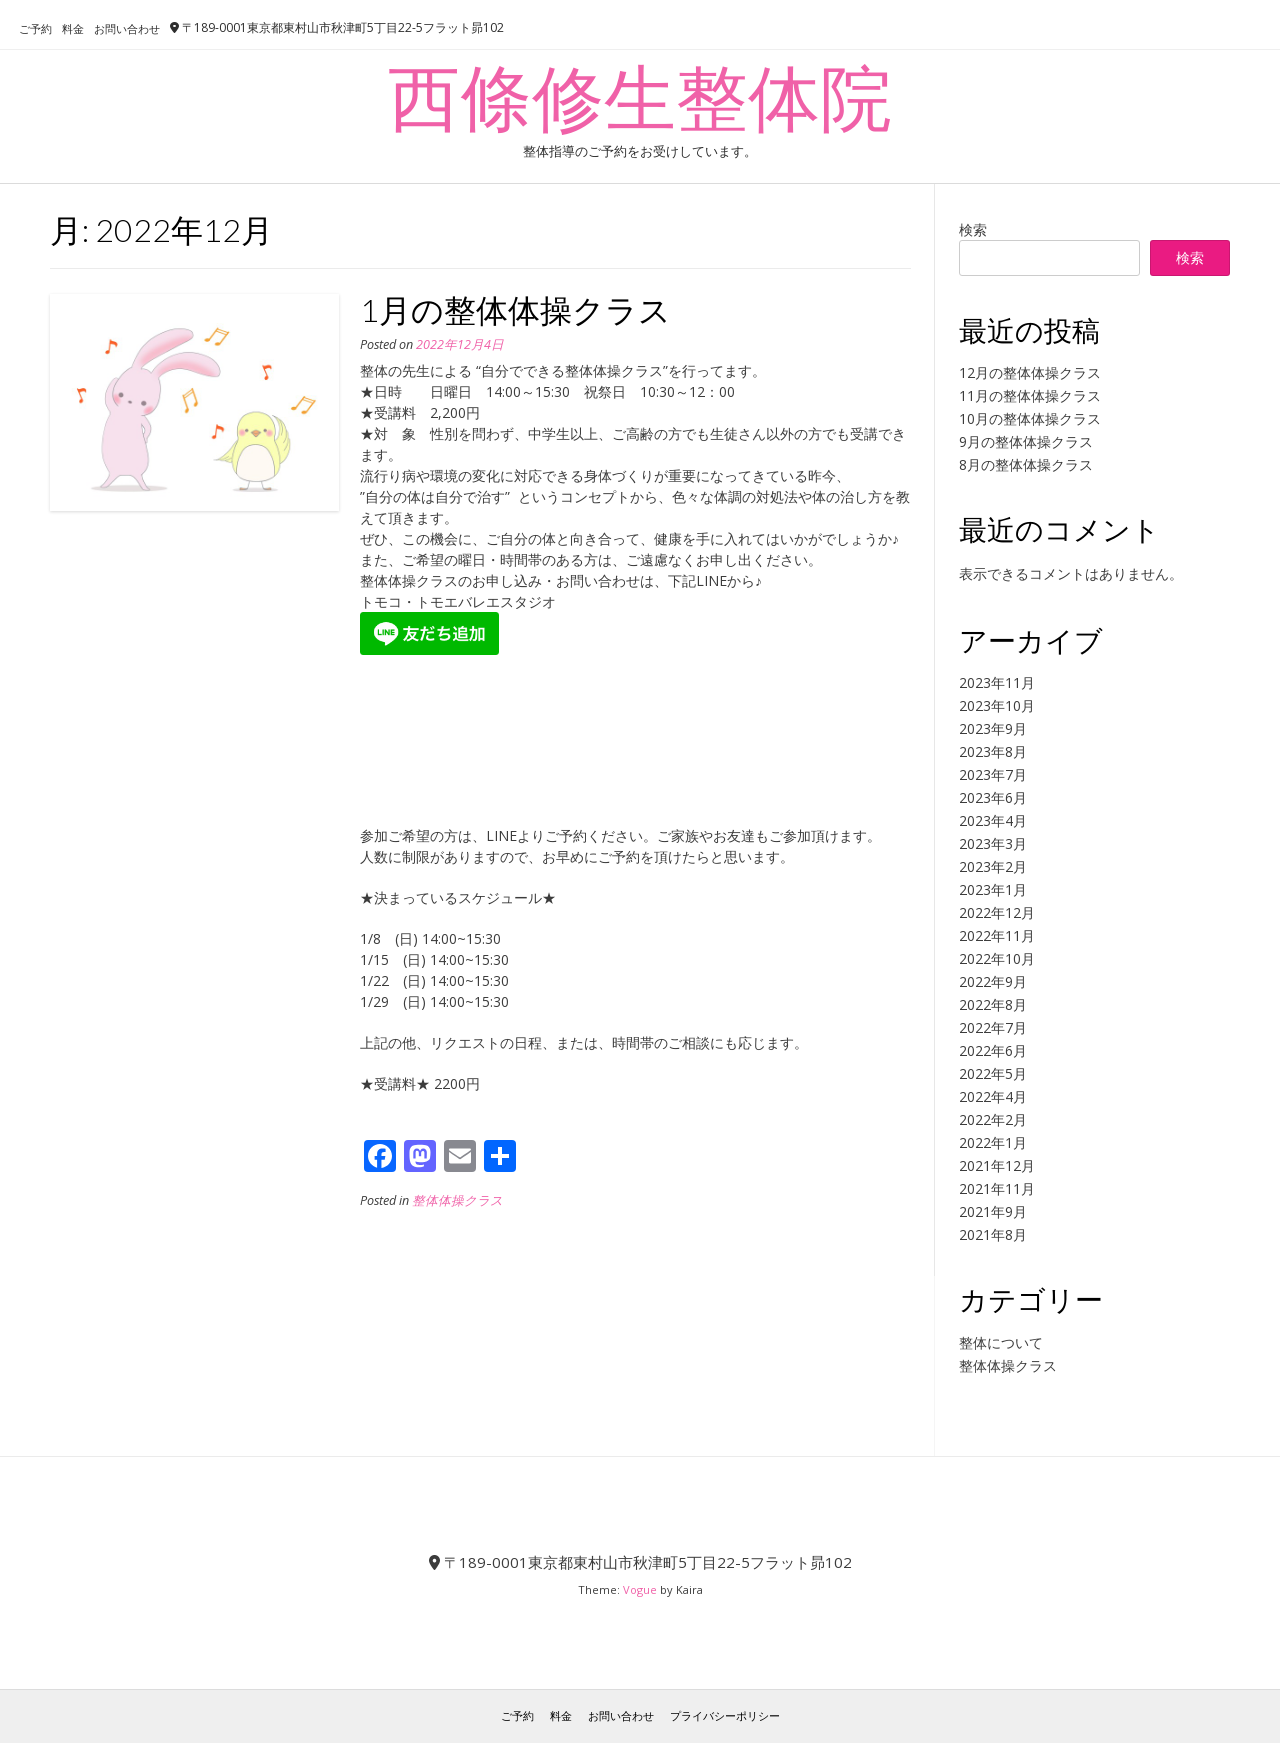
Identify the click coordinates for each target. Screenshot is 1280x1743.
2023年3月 (993, 843)
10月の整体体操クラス (1030, 418)
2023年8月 (993, 751)
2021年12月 (997, 1165)
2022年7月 (993, 1027)
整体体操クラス (457, 1200)
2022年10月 (997, 958)
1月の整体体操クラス (515, 309)
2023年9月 (993, 728)
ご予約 (35, 28)
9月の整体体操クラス (1026, 441)
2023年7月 (993, 774)
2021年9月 (993, 1211)
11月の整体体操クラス (1030, 395)
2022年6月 (993, 1050)
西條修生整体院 (640, 96)
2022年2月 (993, 1119)
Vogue (640, 1589)
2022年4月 (993, 1096)
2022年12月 (997, 912)
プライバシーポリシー (725, 1715)
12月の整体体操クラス (1030, 372)
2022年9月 (993, 981)
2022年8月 (993, 1004)
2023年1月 (993, 889)
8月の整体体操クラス (1026, 464)
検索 (973, 229)
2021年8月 (993, 1234)
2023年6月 (993, 797)
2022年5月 (993, 1073)
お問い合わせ (127, 28)
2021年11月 (997, 1188)
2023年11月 (997, 682)
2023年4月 (993, 820)
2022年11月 (997, 935)
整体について (1001, 1342)
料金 (73, 28)
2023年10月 (997, 705)
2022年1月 (993, 1142)
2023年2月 (993, 866)
